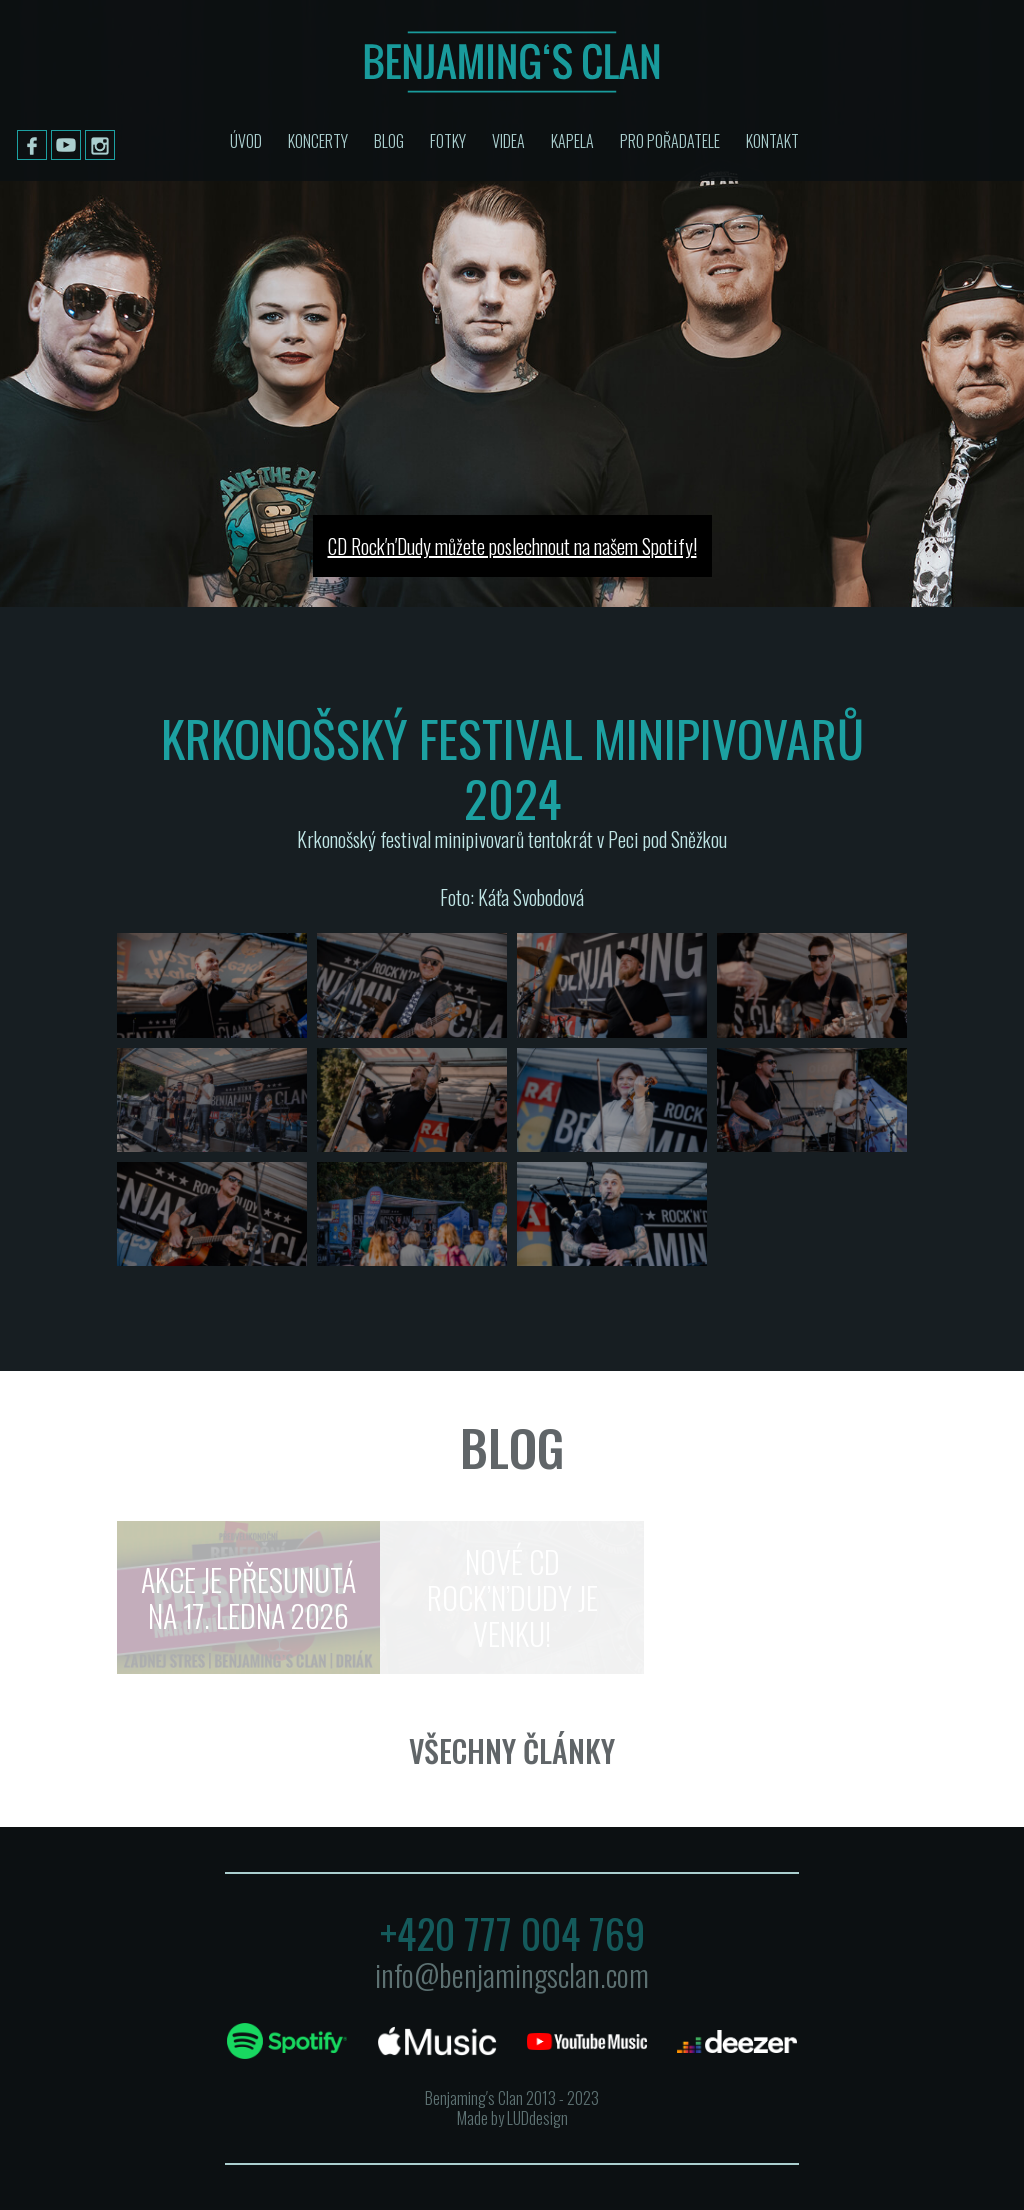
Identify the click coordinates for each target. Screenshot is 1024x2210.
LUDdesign (537, 2118)
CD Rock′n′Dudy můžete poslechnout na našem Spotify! (512, 546)
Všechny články (512, 1750)
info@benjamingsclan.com (512, 1974)
